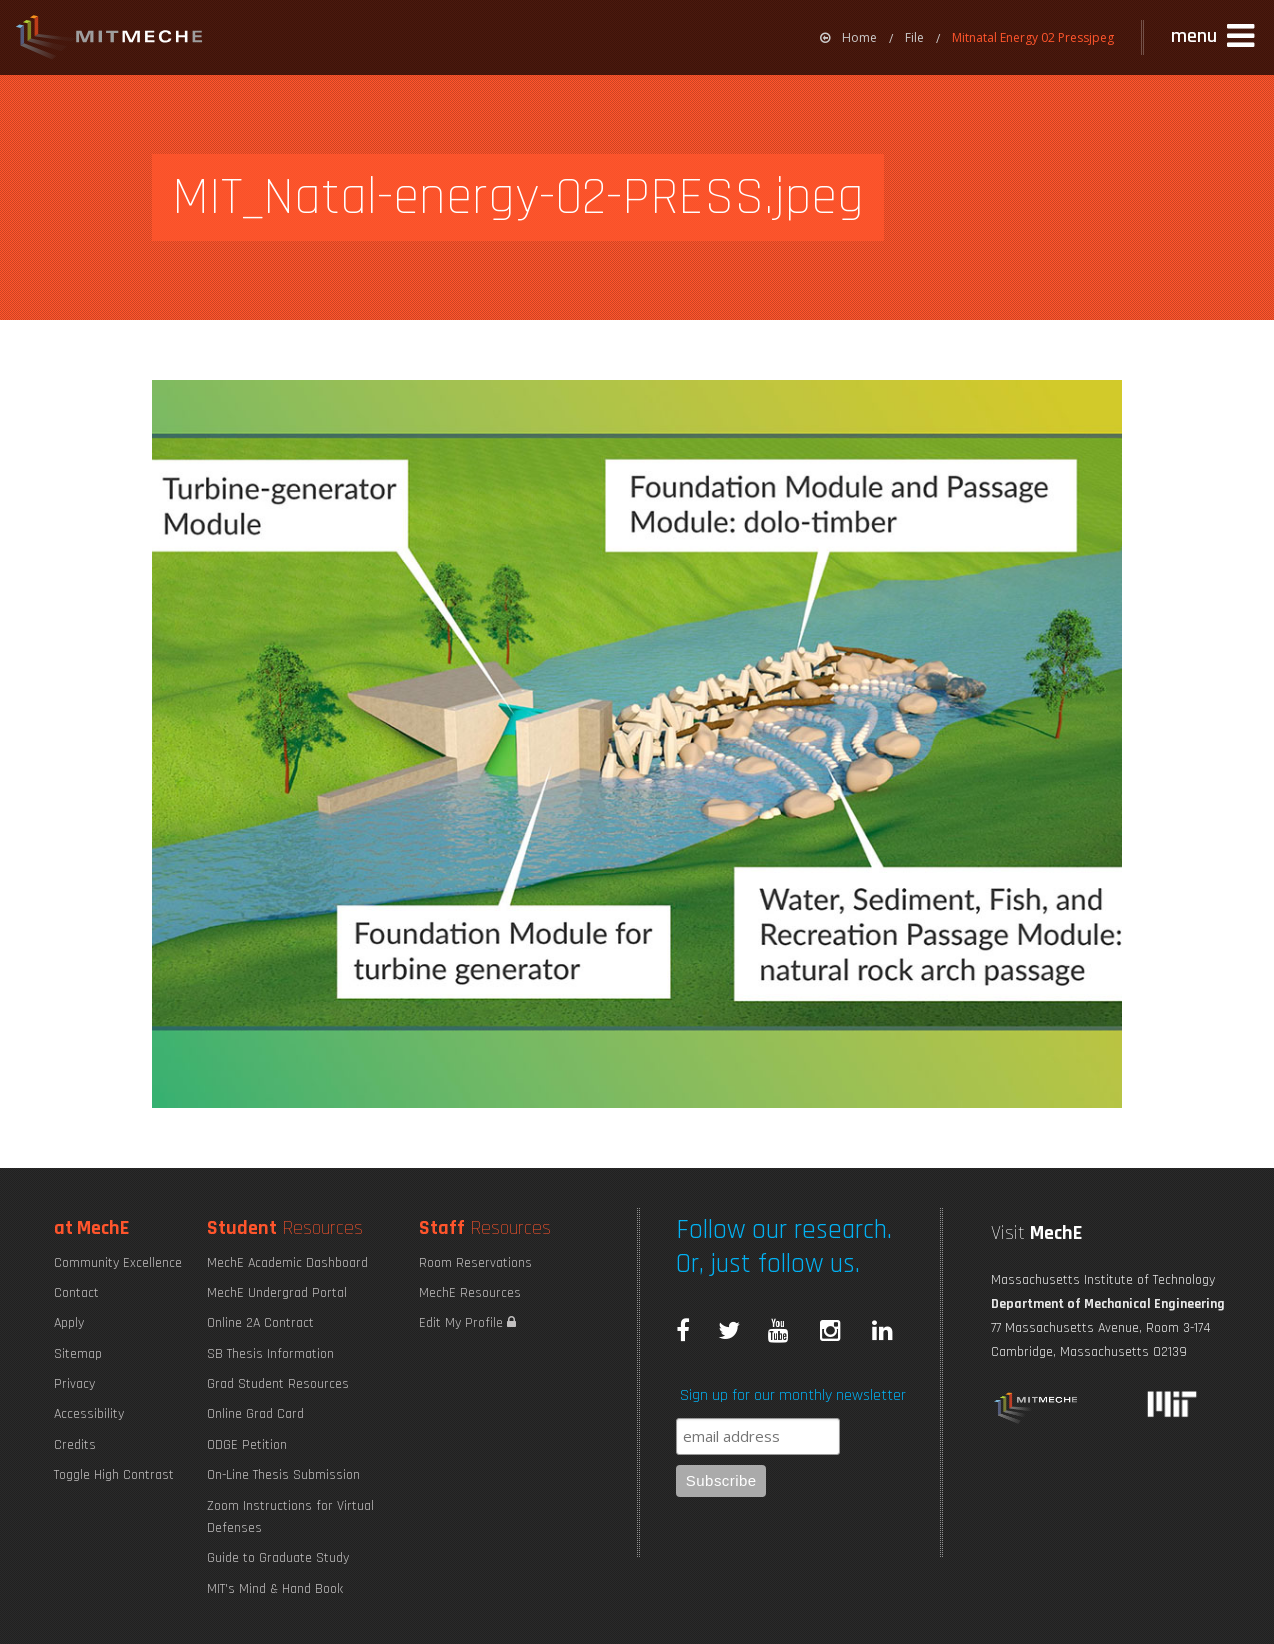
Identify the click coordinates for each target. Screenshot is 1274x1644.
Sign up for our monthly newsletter (793, 1395)
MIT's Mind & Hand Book (275, 1589)
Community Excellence (118, 1263)
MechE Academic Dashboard (287, 1263)
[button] (1215, 37)
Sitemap (78, 1354)
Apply (69, 1323)
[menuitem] (848, 37)
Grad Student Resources (278, 1384)
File (914, 37)
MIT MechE (110, 40)
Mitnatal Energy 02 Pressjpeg (1033, 37)
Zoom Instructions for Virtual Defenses (290, 1517)
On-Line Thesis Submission (283, 1475)
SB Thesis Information (270, 1354)
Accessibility (89, 1414)
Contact (76, 1293)
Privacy (74, 1384)
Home (848, 37)
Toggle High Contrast (114, 1475)
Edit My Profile (467, 1323)
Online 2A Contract (260, 1323)
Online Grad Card (255, 1414)
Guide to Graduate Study (278, 1558)
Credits (75, 1445)
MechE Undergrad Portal (277, 1293)
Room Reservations (475, 1263)
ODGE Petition (247, 1445)
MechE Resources (470, 1293)
